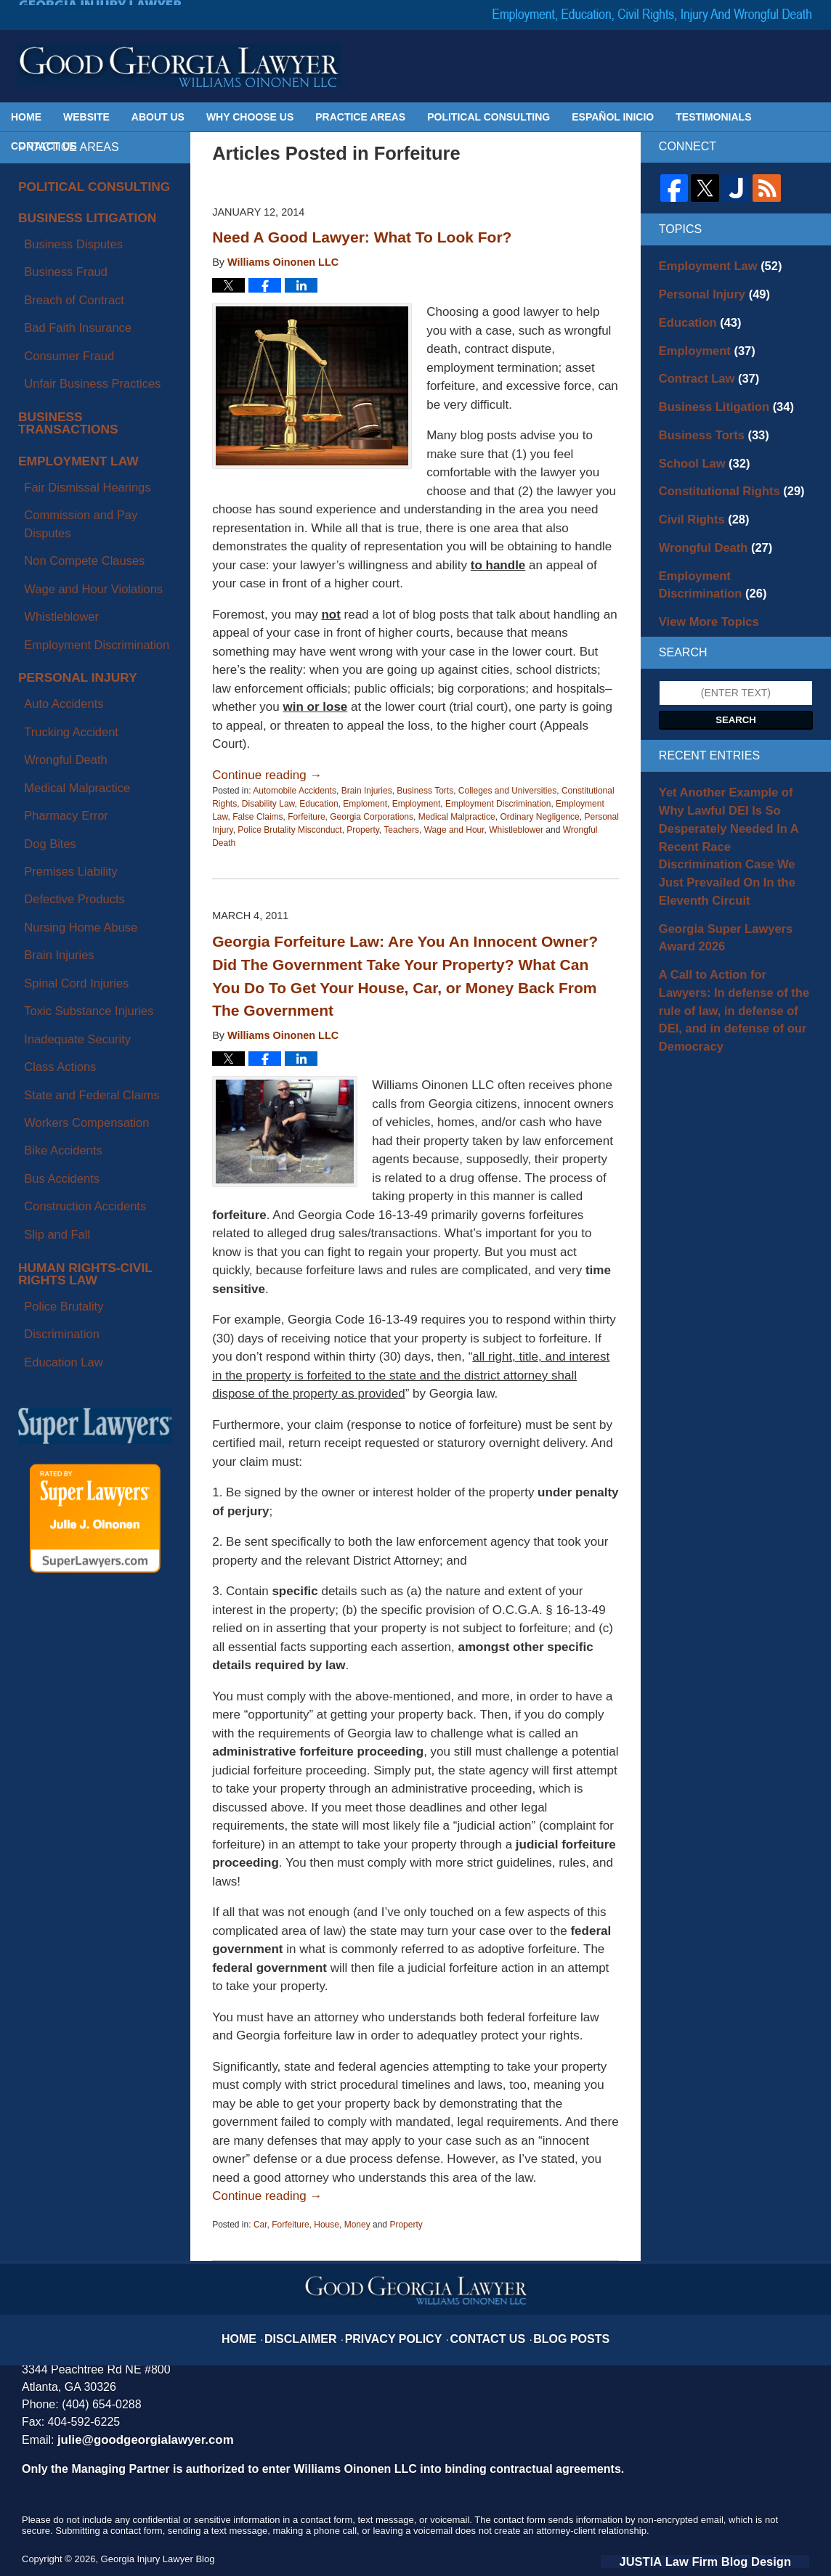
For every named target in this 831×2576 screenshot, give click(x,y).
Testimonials (713, 117)
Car (260, 2225)
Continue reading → (267, 775)
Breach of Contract (60, 263)
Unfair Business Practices (76, 313)
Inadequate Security (63, 713)
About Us (158, 117)
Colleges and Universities (507, 791)
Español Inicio (613, 117)
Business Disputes (60, 229)
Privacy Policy (401, 2328)
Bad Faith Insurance (63, 279)
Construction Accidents (69, 814)
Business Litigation (74, 212)
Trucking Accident (58, 528)
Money (357, 2225)
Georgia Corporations (371, 817)
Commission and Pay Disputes (87, 401)
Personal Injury (66, 494)
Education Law (51, 918)
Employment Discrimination (498, 804)
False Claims (257, 817)
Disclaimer (323, 2328)
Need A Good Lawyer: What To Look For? (361, 237)
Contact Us (44, 146)
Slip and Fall (46, 830)
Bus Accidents (50, 797)
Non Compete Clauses (69, 417)
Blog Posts (551, 2328)
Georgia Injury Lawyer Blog (179, 65)
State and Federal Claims (75, 746)
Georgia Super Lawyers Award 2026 (732, 862)
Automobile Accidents (294, 791)
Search (736, 682)
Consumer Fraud (56, 296)
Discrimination (50, 901)
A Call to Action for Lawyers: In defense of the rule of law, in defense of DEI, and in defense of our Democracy (734, 918)
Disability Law (268, 804)
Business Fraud (53, 246)
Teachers (401, 830)
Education (318, 804)
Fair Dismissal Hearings (72, 384)
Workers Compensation (71, 764)
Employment (416, 804)
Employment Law (66, 366)
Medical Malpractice (456, 817)
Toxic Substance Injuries (73, 696)
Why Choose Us (249, 117)
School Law (698, 442)
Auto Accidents (52, 512)
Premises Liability (57, 613)
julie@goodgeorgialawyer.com (135, 2439)
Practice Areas (360, 117)
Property (362, 830)
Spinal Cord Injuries (62, 679)
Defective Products (61, 629)
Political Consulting (488, 117)
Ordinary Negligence (539, 817)
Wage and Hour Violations (77, 435)
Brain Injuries (366, 791)
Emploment (365, 804)
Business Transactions (86, 340)
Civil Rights (697, 493)
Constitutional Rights (720, 467)
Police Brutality (52, 884)
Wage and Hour (454, 830)
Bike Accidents (51, 780)
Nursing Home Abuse (66, 646)
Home (26, 117)
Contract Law (701, 366)
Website (86, 117)
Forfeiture (306, 817)
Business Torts (425, 791)
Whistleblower (516, 830)
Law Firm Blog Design (739, 2558)
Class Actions (48, 729)
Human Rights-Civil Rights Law (93, 862)
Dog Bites (40, 596)
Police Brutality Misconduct (289, 830)
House (326, 2225)
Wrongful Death (53, 545)
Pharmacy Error (53, 579)
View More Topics (701, 584)
